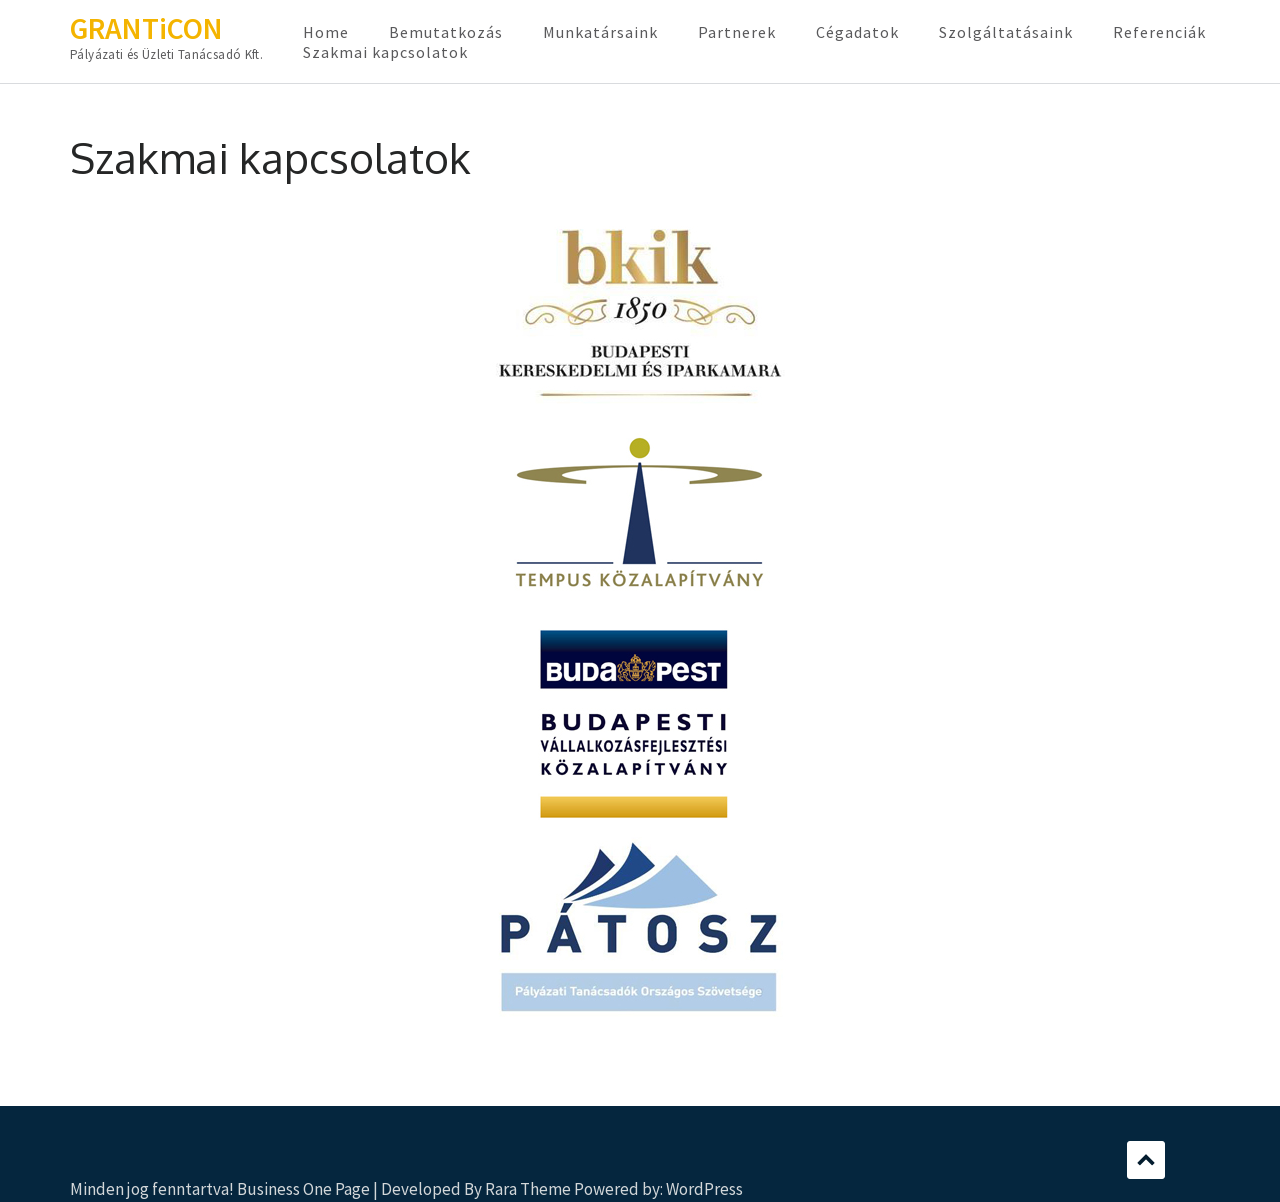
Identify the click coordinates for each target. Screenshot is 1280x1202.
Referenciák (1159, 32)
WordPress (704, 1189)
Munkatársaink (600, 32)
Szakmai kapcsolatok (385, 52)
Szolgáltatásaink (1006, 32)
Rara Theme (528, 1189)
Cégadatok (857, 32)
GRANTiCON (146, 28)
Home (326, 32)
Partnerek (737, 32)
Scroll (1146, 1160)
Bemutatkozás (446, 32)
